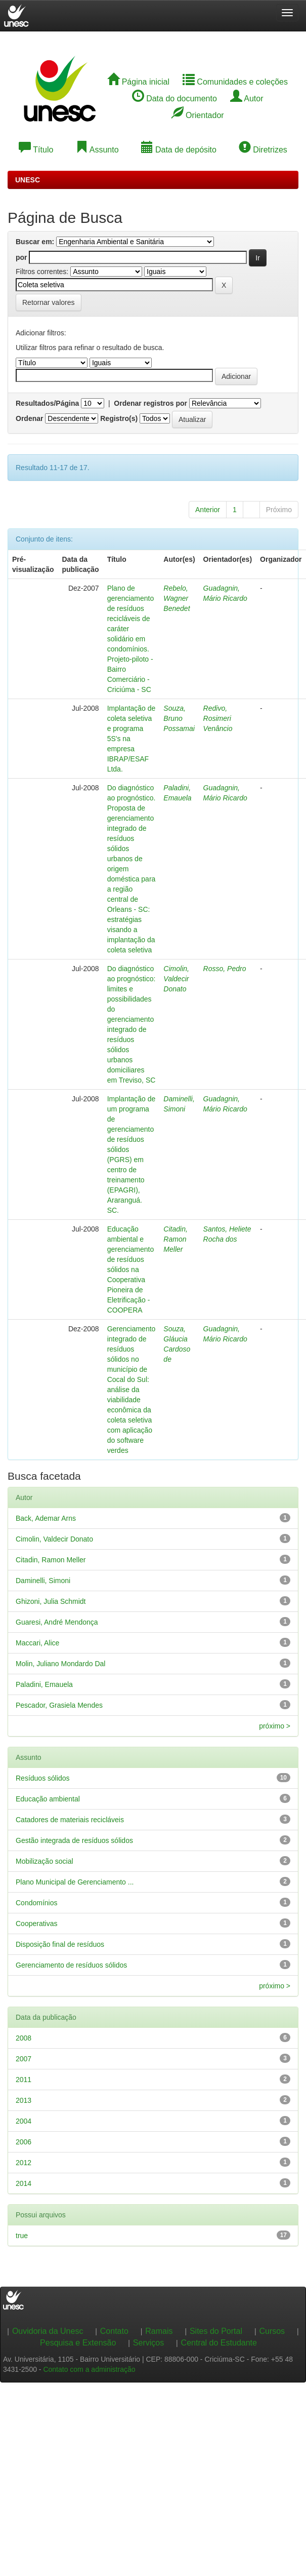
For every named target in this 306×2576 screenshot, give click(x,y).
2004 (23, 2121)
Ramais (158, 2331)
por (21, 257)
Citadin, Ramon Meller (175, 1239)
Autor (247, 98)
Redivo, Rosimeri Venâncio (218, 718)
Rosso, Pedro (224, 969)
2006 (23, 2142)
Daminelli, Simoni (43, 1581)
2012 (23, 2163)
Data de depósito (178, 149)
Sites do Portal (216, 2331)
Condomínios (37, 1903)
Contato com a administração (89, 2369)
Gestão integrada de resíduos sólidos (74, 1840)
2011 (23, 2079)
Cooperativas (37, 1923)
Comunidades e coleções (235, 82)
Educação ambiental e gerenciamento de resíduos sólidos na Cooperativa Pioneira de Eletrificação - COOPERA (130, 1269)
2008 (23, 2038)
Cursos (272, 2331)
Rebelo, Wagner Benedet (176, 598)
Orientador (197, 115)
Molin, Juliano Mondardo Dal (60, 1664)
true (22, 2236)
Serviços (148, 2342)
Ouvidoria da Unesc (47, 2331)
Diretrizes (263, 149)
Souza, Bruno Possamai (178, 718)
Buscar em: (35, 242)
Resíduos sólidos (43, 1778)
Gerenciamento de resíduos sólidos (71, 1965)
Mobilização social (44, 1861)
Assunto (96, 149)
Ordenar (29, 418)
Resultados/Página (47, 403)
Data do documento (174, 98)
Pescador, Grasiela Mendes (59, 1705)
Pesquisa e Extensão (78, 2342)
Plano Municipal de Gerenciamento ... (75, 1882)
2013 (23, 2100)
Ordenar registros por (150, 403)
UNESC (27, 180)
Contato (114, 2331)
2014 (23, 2183)
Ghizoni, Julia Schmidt (51, 1601)
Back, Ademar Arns (46, 1518)
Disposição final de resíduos (60, 1944)
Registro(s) (119, 418)
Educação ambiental (48, 1799)
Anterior (207, 510)
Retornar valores (48, 302)
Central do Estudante (219, 2342)
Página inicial (138, 82)
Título (36, 149)
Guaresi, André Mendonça (57, 1622)
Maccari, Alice (37, 1643)
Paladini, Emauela (44, 1684)
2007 (23, 2059)
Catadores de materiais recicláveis (70, 1820)
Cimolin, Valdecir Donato (176, 979)
